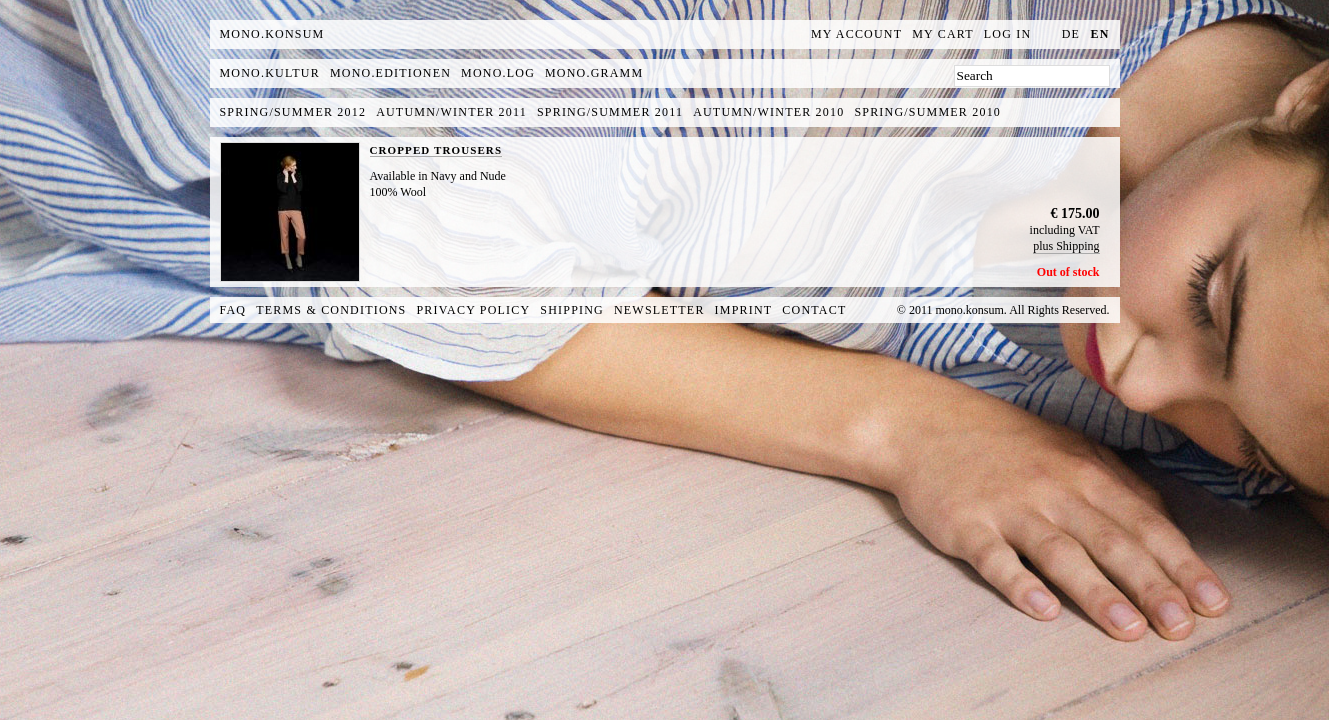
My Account (856, 34)
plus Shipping (1066, 246)
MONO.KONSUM (272, 34)
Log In (1008, 34)
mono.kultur (270, 73)
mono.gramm (594, 73)
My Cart (943, 34)
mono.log (498, 73)
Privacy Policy (474, 310)
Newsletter (659, 310)
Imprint (744, 310)
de (1071, 34)
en (1099, 34)
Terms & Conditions (331, 310)
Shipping (572, 310)
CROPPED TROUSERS (436, 150)
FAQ (233, 310)
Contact (814, 310)
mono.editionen (390, 73)
